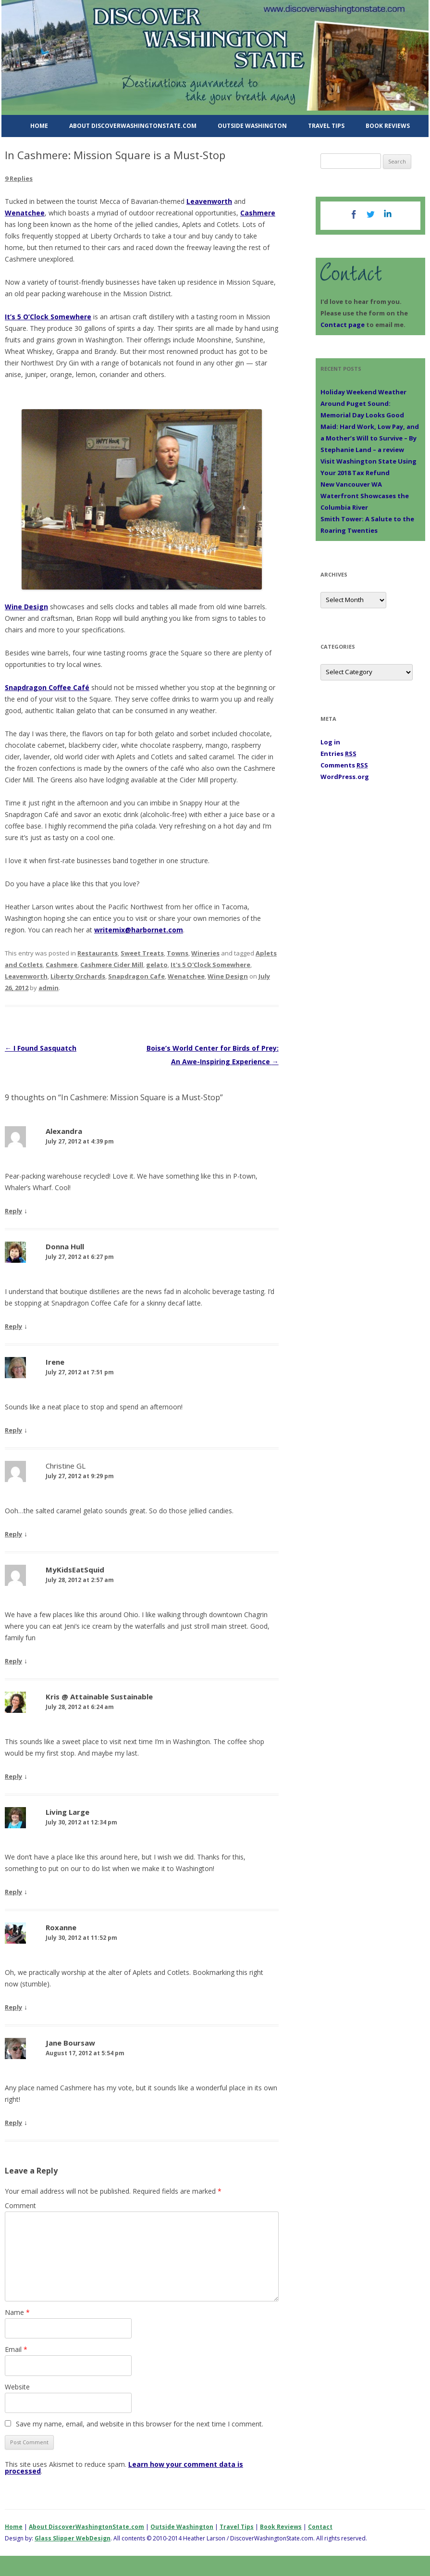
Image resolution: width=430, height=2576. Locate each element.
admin (48, 987)
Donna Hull (65, 1246)
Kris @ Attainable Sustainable (99, 1696)
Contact (320, 2527)
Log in (330, 742)
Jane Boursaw (70, 2043)
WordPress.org (344, 776)
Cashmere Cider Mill (111, 964)
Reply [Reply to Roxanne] (13, 2007)
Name (17, 2312)
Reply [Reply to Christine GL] (13, 1534)
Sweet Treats (142, 953)
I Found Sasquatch (40, 1048)
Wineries (205, 953)
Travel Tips (326, 126)
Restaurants (97, 953)
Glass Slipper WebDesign (73, 2538)
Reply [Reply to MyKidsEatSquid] (13, 1661)
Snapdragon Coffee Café (47, 687)
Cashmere (257, 212)
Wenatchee (25, 212)
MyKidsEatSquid (75, 1569)
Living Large (67, 1812)
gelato (157, 964)
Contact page (342, 324)
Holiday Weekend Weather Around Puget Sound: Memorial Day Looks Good (363, 403)
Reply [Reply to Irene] (13, 1430)
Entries (338, 753)
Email (16, 2349)
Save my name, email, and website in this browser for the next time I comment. (139, 2423)
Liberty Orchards (77, 976)
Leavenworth (209, 201)
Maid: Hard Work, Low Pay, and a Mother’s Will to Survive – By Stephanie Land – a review (369, 438)
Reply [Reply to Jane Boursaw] (13, 2122)
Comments (344, 765)
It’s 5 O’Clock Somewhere (48, 316)
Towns (177, 953)
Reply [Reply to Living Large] (13, 1891)
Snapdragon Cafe (136, 976)
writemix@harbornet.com (138, 929)
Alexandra (64, 1131)
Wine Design (26, 606)
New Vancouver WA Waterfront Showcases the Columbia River (364, 496)
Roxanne (61, 1927)
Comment (20, 2205)
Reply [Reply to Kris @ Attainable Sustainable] (13, 1776)
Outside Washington (252, 126)
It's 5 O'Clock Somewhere (210, 964)
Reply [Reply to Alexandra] (13, 1210)
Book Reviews (388, 126)
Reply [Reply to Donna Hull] (13, 1326)
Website (17, 2386)
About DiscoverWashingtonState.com (133, 126)
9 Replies (19, 178)
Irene (55, 1362)
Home (39, 126)
